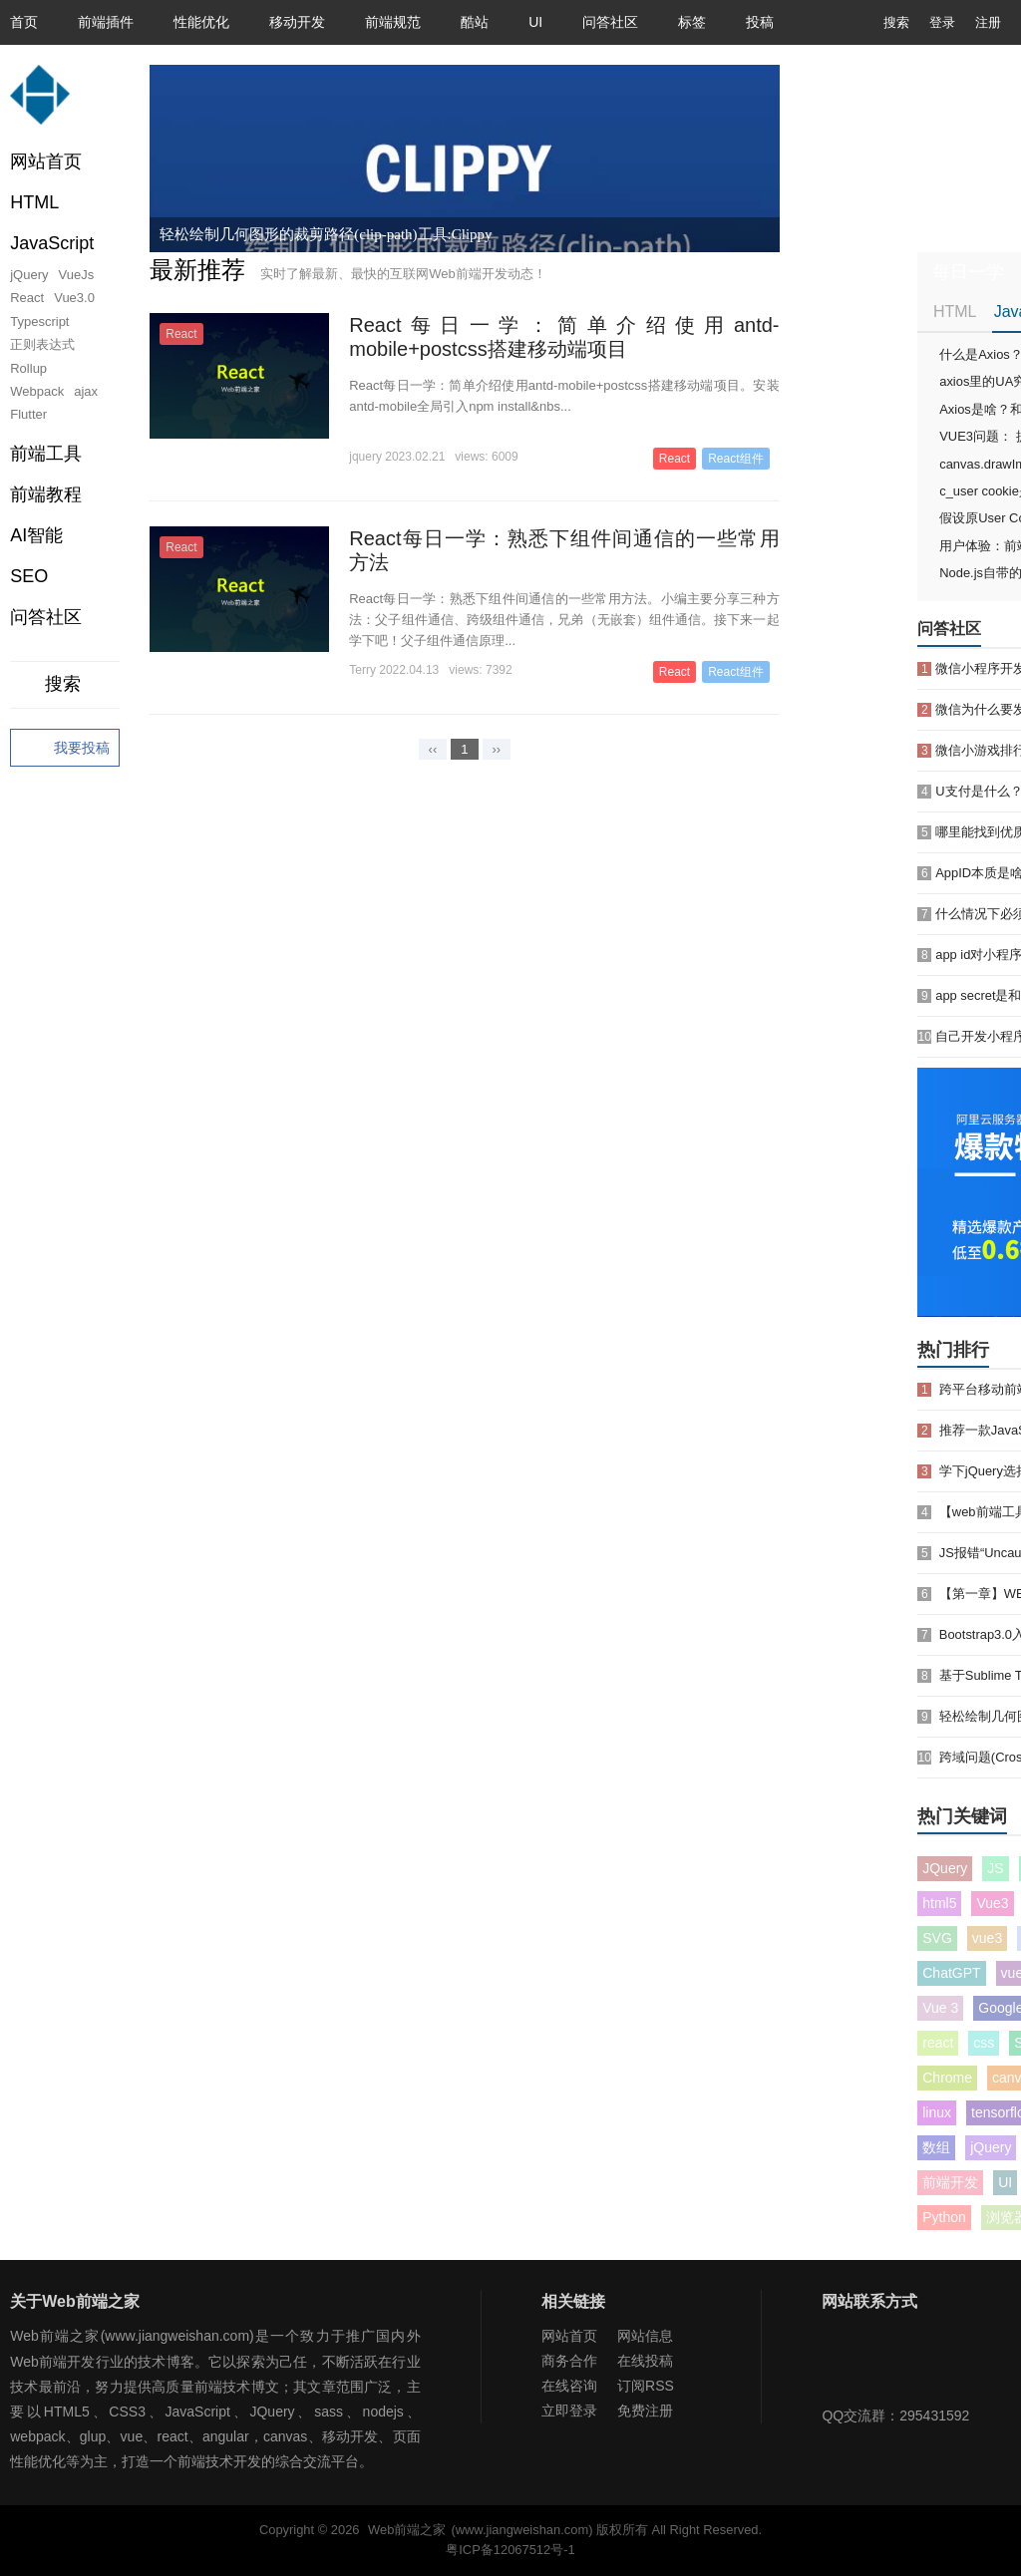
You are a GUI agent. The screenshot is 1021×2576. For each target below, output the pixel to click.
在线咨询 (569, 2386)
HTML (955, 311)
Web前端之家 (407, 2529)
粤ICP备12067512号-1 (510, 2549)
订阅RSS (645, 2386)
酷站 (475, 22)
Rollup (28, 368)
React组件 (735, 459)
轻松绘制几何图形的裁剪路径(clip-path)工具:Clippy (326, 234)
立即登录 (569, 2410)
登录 (942, 22)
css (983, 2043)
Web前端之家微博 (906, 2364)
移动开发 (297, 22)
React (27, 297)
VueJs (77, 274)
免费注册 (645, 2410)
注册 (988, 22)
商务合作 (569, 2361)
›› (497, 749)
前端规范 (393, 22)
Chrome (947, 2078)
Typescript (39, 321)
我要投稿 (65, 749)
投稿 (760, 22)
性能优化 (201, 22)
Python (944, 2217)
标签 (692, 22)
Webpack (37, 391)
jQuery (29, 274)
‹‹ (433, 749)
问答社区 (610, 22)
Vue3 (992, 1903)
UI (535, 22)
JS (995, 1868)
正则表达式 (42, 344)
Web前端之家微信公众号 (841, 2364)
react (937, 2043)
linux (936, 2112)
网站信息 (645, 2336)
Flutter (28, 414)
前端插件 (106, 22)
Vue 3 (940, 2008)
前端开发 (950, 2182)
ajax (86, 391)
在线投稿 (645, 2361)
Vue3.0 (74, 297)
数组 (936, 2147)
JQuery (944, 1868)
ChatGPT (951, 1973)
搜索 (881, 22)
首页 (24, 22)
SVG (937, 1938)
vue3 (987, 1938)
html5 (939, 1903)
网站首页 (46, 161)
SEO (29, 576)
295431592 (934, 2415)
